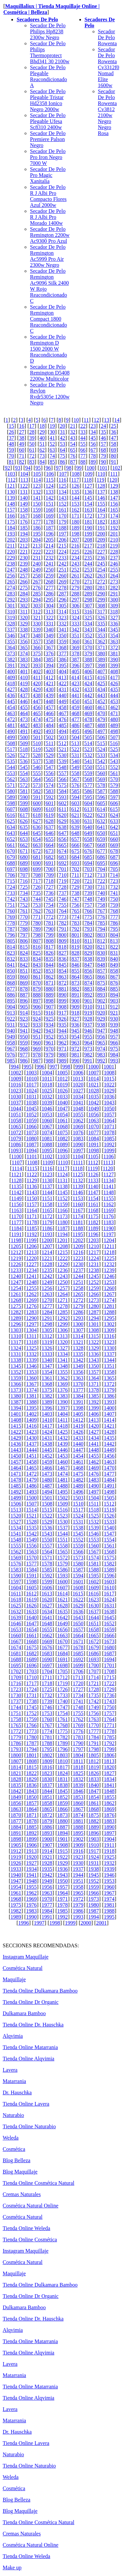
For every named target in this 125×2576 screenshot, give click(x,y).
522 (75, 749)
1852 (62, 1797)
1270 (47, 1300)
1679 (93, 1647)
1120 (108, 1168)
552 (114, 767)
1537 (62, 1527)
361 (88, 641)
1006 (78, 1072)
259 (50, 575)
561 (114, 773)
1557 (47, 1545)
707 (24, 875)
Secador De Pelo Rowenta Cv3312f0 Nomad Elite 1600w (108, 67)
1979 (78, 1905)
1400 (109, 1408)
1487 (47, 1486)
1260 (109, 1288)
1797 (78, 1749)
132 (37, 492)
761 (24, 911)
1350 (93, 1366)
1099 (109, 1150)
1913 (31, 1851)
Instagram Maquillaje (25, 1957)
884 (101, 989)
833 (24, 959)
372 (114, 647)
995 (28, 1066)
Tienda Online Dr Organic (31, 2002)
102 (116, 468)
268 (50, 581)
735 (37, 893)
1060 (47, 1120)
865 (88, 977)
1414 (109, 1420)
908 (63, 1007)
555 (37, 773)
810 (75, 941)
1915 (62, 1851)
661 (11, 845)
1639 (16, 1617)
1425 (62, 1432)
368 (63, 647)
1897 (109, 1833)
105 (37, 474)
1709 (16, 1677)
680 (24, 857)
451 (88, 701)
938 (101, 1025)
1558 (62, 1545)
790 (50, 929)
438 (37, 695)
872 (63, 983)
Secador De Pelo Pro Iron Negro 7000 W (48, 157)
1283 (31, 1312)
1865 (47, 1809)
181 (88, 522)
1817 (62, 1767)
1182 (93, 1222)
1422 (16, 1432)
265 (11, 581)
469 (88, 713)
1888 (78, 1827)
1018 (47, 1084)
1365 (109, 1378)
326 (101, 617)
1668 (31, 1641)
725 (24, 887)
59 (11, 450)
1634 (47, 1611)
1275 (16, 1306)
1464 (16, 1468)
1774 (47, 1731)
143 (63, 498)
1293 (78, 1318)
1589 (109, 1569)
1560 (93, 1545)
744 (37, 899)
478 (88, 719)
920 (101, 1013)
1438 (47, 1444)
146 (101, 498)
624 (114, 815)
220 (11, 552)
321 (37, 617)
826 (50, 953)
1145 (62, 1192)
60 (21, 450)
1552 (78, 1539)
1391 (78, 1402)
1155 (108, 1198)
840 (114, 959)
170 (63, 516)
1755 (78, 1713)
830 (101, 953)
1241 (31, 1276)
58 (113, 444)
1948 (31, 1881)
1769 (78, 1725)
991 (88, 1060)
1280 (93, 1306)
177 (37, 522)
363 (114, 641)
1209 (78, 1246)
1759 (31, 1719)
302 (24, 605)
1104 (78, 1156)
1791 (93, 1743)
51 (42, 444)
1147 (93, 1192)
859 (11, 977)
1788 (47, 1743)
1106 (108, 1156)
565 (50, 779)
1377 (78, 1390)
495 (75, 731)
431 (63, 689)
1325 (31, 1348)
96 (48, 468)
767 (101, 911)
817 (50, 947)
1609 (93, 1587)
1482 (78, 1480)
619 (50, 815)
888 (37, 995)
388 (88, 659)
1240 (16, 1276)
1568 (109, 1551)
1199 (31, 1240)
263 (101, 575)
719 (63, 881)
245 (101, 563)
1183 (108, 1222)
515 (101, 743)
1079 (16, 1138)
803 (101, 935)
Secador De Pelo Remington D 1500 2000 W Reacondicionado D (48, 349)
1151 (47, 1198)
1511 (93, 1504)
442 (88, 695)
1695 (16, 1665)
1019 (62, 1084)
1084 (93, 1138)
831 (114, 953)
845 (63, 965)
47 (113, 438)
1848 (109, 1791)
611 (62, 809)
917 (63, 1013)
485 (63, 725)
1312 (47, 1336)
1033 (62, 1096)
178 (50, 522)
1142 (16, 1192)
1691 (62, 1659)
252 (75, 569)
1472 (31, 1474)
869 (24, 983)
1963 (47, 1893)
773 (63, 917)
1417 (47, 1426)
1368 (47, 1384)
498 (114, 731)
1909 (78, 1845)
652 (11, 839)
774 (75, 917)
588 (114, 791)
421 (50, 683)
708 (37, 875)
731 (101, 887)
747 (75, 899)
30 (52, 432)
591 (37, 797)
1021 (93, 1084)
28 (32, 432)
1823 (47, 1773)
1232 (109, 1264)
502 (50, 737)
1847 (93, 1791)
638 (63, 827)
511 (49, 743)
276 (37, 587)
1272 (78, 1300)
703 (88, 869)
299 (101, 599)
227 (101, 552)
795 (114, 929)
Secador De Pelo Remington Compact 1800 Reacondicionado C (48, 319)
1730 (16, 1695)
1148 (108, 1192)
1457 (16, 1462)
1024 (31, 1090)
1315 (93, 1336)
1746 (47, 1707)
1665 (93, 1635)
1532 (93, 1522)
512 (62, 743)
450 (75, 701)
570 (114, 779)
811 (88, 941)
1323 (109, 1342)
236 (101, 558)
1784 (93, 1737)
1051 (16, 1114)
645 (37, 833)
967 (11, 1048)
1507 (31, 1504)
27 (21, 432)
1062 (78, 1120)
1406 (93, 1414)
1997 (39, 1923)
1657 (78, 1629)
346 (11, 635)
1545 (78, 1533)
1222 (62, 1258)
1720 (78, 1683)
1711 (47, 1677)
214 (50, 546)
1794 (31, 1749)
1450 (16, 1456)
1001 (109, 1066)
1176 (108, 1216)
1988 (109, 1911)
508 (11, 743)
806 (24, 941)
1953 (109, 1881)
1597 (16, 1581)
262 (88, 575)
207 (75, 540)
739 (88, 893)
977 (24, 1054)
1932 (109, 1863)
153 (75, 504)
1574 (93, 1557)
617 (24, 815)
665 (63, 845)
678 (114, 851)
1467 (62, 1468)
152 (63, 504)
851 (24, 971)
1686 (93, 1653)
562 (11, 779)
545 (24, 767)
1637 (93, 1611)
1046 (47, 1108)
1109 (47, 1162)
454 (11, 707)
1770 (93, 1725)
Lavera (10, 2070)
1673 (109, 1641)
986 (24, 1060)
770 (24, 917)
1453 (62, 1456)
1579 (62, 1563)
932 (24, 1025)
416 (101, 677)
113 (24, 480)
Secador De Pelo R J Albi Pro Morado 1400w (48, 217)
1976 (31, 1905)
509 (24, 743)
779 (24, 923)
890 (63, 995)
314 (62, 611)
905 (24, 1007)
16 (21, 426)
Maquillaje (14, 1979)
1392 (93, 1402)
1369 (62, 1384)
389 (101, 659)
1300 (78, 1324)
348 (37, 635)
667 (88, 845)
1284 (47, 1312)
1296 (16, 1324)
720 (75, 881)
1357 (93, 1372)
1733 (62, 1695)
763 (50, 911)
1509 (62, 1504)
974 (101, 1048)
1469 (93, 1468)
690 (37, 863)
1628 (62, 1605)
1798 (93, 1749)
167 (24, 516)
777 (114, 917)
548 (63, 767)
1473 (47, 1474)
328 (11, 623)
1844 (47, 1791)
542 (101, 761)
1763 (93, 1719)
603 (75, 803)
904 (11, 1007)
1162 (108, 1204)
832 (11, 959)
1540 (109, 1527)
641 (101, 827)
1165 (47, 1210)
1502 (62, 1498)
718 (50, 881)
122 (24, 486)
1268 (16, 1300)
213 (37, 546)
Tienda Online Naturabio (29, 2126)
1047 (62, 1108)
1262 (31, 1294)
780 (37, 923)
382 (11, 659)
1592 (47, 1575)
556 (50, 773)
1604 (16, 1587)
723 (114, 881)
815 (24, 947)
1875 (93, 1815)
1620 (47, 1599)
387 (75, 659)
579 (114, 785)
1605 (31, 1587)
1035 (93, 1096)
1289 (16, 1318)
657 (75, 839)
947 (101, 1031)
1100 (16, 1156)
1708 (109, 1671)
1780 (31, 1737)
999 (79, 1066)
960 (37, 1043)
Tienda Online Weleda (26, 2228)
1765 (16, 1725)
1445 (47, 1450)
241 (50, 563)
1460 (62, 1462)
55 (83, 444)
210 (114, 540)
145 (88, 498)
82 (21, 462)
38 (21, 438)
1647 (31, 1623)
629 (63, 821)
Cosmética (14, 2149)
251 (63, 569)
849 (114, 965)
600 (37, 803)
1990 (31, 1917)
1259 (93, 1288)
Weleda (11, 2138)
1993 (78, 1917)
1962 (31, 1893)
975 (114, 1048)
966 (114, 1043)
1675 (31, 1647)
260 (63, 575)
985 (11, 1060)
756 (75, 905)
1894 (62, 1833)
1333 (47, 1354)
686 (101, 857)
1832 (78, 1779)
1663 (62, 1635)
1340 (47, 1360)
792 (75, 929)
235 (88, 558)
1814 (16, 1767)
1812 (93, 1761)
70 (11, 456)
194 (24, 534)
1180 (62, 1222)
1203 (93, 1240)
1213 (31, 1252)
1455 (93, 1456)
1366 (16, 1384)
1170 (16, 1216)
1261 (16, 1294)
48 (11, 444)
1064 (109, 1120)
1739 (47, 1701)
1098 (93, 1150)
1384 (78, 1396)
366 (37, 647)
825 (37, 953)
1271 (62, 1300)
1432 (62, 1438)
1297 (31, 1324)
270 (75, 581)
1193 (47, 1234)
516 (114, 743)
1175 (93, 1216)
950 (24, 1037)
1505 (109, 1498)
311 (24, 611)
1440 (78, 1444)
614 (101, 809)
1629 (78, 1605)
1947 (16, 1881)
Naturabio (13, 2115)
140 (24, 498)
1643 (78, 1617)
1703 (31, 1671)
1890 (109, 1827)
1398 (78, 1408)
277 (50, 587)
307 (88, 605)
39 (32, 438)
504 (75, 737)
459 (75, 707)
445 (11, 701)
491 (24, 731)
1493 (31, 1492)
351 (75, 635)
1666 (109, 1635)
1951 (78, 1881)
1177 (16, 1222)
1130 (47, 1180)
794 (101, 929)
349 (50, 635)
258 (37, 575)
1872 (47, 1815)
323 (63, 617)
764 (63, 911)
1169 (108, 1210)
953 (63, 1037)
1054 (62, 1114)
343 (88, 629)
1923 (78, 1857)
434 (101, 689)
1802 (47, 1755)
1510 (78, 1504)
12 (96, 420)
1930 (78, 1863)
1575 (109, 1557)
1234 (31, 1270)
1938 (93, 1869)
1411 (62, 1420)
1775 (62, 1731)
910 (88, 1007)
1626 (31, 1605)
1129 (32, 1180)
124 (50, 486)
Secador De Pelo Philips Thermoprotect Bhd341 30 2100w (49, 52)
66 (83, 450)
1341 (62, 1360)
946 (88, 1031)
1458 (31, 1462)
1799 (109, 1749)
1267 (109, 1294)
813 (114, 941)
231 (37, 558)
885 (114, 989)
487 (88, 725)
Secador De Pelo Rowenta (107, 37)
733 (11, 893)
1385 (93, 1396)
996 (41, 1066)
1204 (109, 1240)
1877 (16, 1821)
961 (50, 1043)
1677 (62, 1647)
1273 (93, 1300)
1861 (93, 1803)
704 (101, 869)
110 (101, 474)
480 (114, 719)
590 (24, 797)
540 (75, 761)
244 (88, 563)
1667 (16, 1641)
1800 (16, 1755)
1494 (47, 1492)
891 (75, 995)
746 (63, 899)
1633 (31, 1611)
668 (101, 845)
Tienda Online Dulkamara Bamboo (40, 1991)
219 (114, 546)
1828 (16, 1779)
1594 (78, 1575)
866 (101, 977)
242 (63, 563)
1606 (47, 1587)
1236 (62, 1270)
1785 (109, 1737)
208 (88, 540)
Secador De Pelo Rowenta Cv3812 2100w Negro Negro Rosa (107, 112)
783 (75, 923)
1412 (78, 1420)
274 (11, 587)
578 (101, 785)
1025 (47, 1090)
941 (24, 1031)
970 (50, 1048)
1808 (31, 1761)
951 (37, 1037)
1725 (47, 1689)
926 (63, 1019)
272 (101, 581)
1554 (109, 1539)
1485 (16, 1486)
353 (101, 635)
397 (88, 665)
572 (24, 785)
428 (24, 689)
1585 (47, 1569)
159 (37, 510)
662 (24, 845)
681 (37, 857)
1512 (109, 1504)
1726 (62, 1689)
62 (42, 450)
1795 (47, 1749)
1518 (93, 1510)
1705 (62, 1671)
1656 (62, 1629)
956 (101, 1037)
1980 (93, 1905)
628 (50, 821)
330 (37, 623)
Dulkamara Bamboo (24, 2013)
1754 (62, 1713)
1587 (78, 1569)
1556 (31, 1545)
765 (75, 911)
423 (75, 683)
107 (63, 474)
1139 (78, 1186)
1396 (47, 1408)
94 (28, 468)
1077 (93, 1132)
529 (50, 755)
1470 (109, 1468)
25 (113, 426)
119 (100, 480)
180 (75, 522)
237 (114, 558)
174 (114, 516)
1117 (62, 1168)
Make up (12, 2567)
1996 (23, 1923)
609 (37, 809)
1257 (62, 1288)
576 (75, 785)
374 (24, 653)
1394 (16, 1408)
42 (62, 438)
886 (11, 995)
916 (50, 1013)
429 (37, 689)
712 (88, 875)
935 (63, 1025)
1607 (62, 1587)
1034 (78, 1096)
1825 (78, 1773)
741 (114, 893)
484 (50, 725)
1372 (109, 1384)
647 (63, 833)
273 (114, 581)
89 (93, 462)
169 (50, 516)
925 (50, 1019)
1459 (47, 1462)
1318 (31, 1342)
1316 (109, 1336)
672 (37, 851)
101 (103, 468)
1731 (31, 1695)
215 (62, 546)
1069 (78, 1126)
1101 (32, 1156)
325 (88, 617)
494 (63, 731)
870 (37, 983)
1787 (31, 1743)
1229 (62, 1264)
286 (50, 593)
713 (101, 875)
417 (114, 677)
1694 (109, 1659)
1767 (47, 1725)
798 (37, 935)
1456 (109, 1456)
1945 (93, 1875)
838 (88, 959)
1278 (62, 1306)
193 (11, 534)
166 (11, 516)
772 (50, 917)
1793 (16, 1749)
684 (75, 857)
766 (88, 911)
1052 (31, 1114)
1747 (62, 1707)
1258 (78, 1288)
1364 (93, 1378)
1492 (16, 1492)
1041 (78, 1102)
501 (37, 737)
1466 (47, 1468)
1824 (62, 1773)
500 (24, 737)
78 (93, 456)
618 (37, 815)
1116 (47, 1168)
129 (114, 486)
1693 (93, 1659)
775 (88, 917)
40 (42, 438)
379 (88, 653)
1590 (16, 1575)
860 (24, 977)
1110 (63, 1162)
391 (11, 665)
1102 (47, 1156)
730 (88, 887)
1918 (109, 1851)
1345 (16, 1366)
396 (75, 665)
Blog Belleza (16, 2160)
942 (37, 1031)
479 (101, 719)
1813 (109, 1761)
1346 (31, 1366)
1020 (78, 1084)
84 (42, 462)
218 (101, 546)
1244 (78, 1276)
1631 (109, 1605)
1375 (47, 1390)
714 (114, 875)
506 (101, 737)
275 (24, 587)
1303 (16, 1330)
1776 (78, 1731)
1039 (47, 1102)
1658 (93, 1629)
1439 (62, 1444)
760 (11, 911)
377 (63, 653)
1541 (16, 1533)
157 (11, 510)
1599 (47, 1581)
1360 (31, 1378)
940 (11, 1031)
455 (24, 707)
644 (24, 833)
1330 (109, 1348)
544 (11, 767)
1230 (78, 1264)
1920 (31, 1857)
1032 (47, 1096)
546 (37, 767)
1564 (47, 1551)
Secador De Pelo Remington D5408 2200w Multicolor (50, 373)
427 (11, 689)
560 (101, 773)
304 (50, 605)
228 (114, 552)
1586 (62, 1569)
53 (62, 444)
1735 (93, 1695)
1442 (109, 1444)
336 (114, 623)
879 (37, 989)
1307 (78, 1330)
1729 (109, 1689)
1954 (16, 1887)
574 (50, 785)
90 (103, 462)
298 (88, 599)
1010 (31, 1078)
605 (101, 803)
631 (88, 821)
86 (62, 462)
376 (50, 653)
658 (88, 839)
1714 (93, 1677)
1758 (16, 1719)
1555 (16, 1545)
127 (88, 486)
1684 (62, 1653)
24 (103, 426)
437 (24, 695)
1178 (32, 1222)
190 (88, 528)
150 (37, 504)
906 (37, 1007)
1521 (31, 1516)
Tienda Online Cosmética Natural (38, 2183)
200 (101, 534)
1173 (62, 1216)
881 (63, 989)
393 (37, 665)
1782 (62, 1737)
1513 (16, 1510)
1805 (93, 1755)
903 (114, 1001)
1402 (31, 1414)
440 (63, 695)
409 (11, 677)
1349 (78, 1366)
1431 (47, 1438)
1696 (31, 1665)
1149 (16, 1198)
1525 (93, 1516)
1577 (31, 1563)
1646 (16, 1623)
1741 (78, 1701)
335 (101, 623)
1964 (62, 1893)
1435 (109, 1438)
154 (88, 504)
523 (88, 749)
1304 (31, 1330)
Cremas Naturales (22, 2194)
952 (50, 1037)
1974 (109, 1899)
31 (62, 432)
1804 (78, 1755)
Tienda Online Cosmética (30, 2239)
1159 (62, 1204)
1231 (93, 1264)
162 (75, 510)
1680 (109, 1647)
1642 (62, 1617)
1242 (47, 1276)
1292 (62, 1318)
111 (114, 474)
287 (63, 593)
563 (24, 779)
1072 (16, 1132)
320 (24, 617)
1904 (109, 1839)
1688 (16, 1659)
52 (52, 444)
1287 (93, 1312)
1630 (93, 1605)
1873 (62, 1815)
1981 (109, 1905)
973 (88, 1048)
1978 (62, 1905)
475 (50, 719)
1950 (62, 1881)
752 (24, 905)
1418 (62, 1426)
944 (63, 1031)
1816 (47, 1767)
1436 (16, 1444)
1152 (62, 1198)
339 (37, 629)
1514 (31, 1510)
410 (24, 677)
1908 (62, 1845)
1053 (47, 1114)
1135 (16, 1186)
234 (75, 558)
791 (63, 929)
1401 (16, 1414)
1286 (78, 1312)
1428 (109, 1432)
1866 (62, 1809)
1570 (31, 1557)
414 (75, 677)
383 (24, 659)
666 (75, 845)
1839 (78, 1785)
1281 (109, 1306)
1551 (62, 1539)
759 (114, 905)
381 (114, 653)
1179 (47, 1222)
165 (114, 510)
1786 (16, 1743)
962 (63, 1043)
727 (50, 887)
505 (88, 737)
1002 (16, 1072)
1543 (47, 1533)
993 (114, 1060)
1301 (93, 1324)
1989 (16, 1917)
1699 (78, 1665)
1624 (109, 1599)
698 (24, 869)
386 (63, 659)
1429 (16, 1438)
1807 (16, 1761)
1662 (47, 1635)
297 (75, 599)
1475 (78, 1474)
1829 (31, 1779)
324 (75, 617)
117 (75, 480)
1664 (78, 1635)
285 (37, 593)
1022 (109, 1084)
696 (114, 863)
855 (75, 971)
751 (11, 905)
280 (88, 587)
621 (75, 815)
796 (11, 935)
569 (101, 779)
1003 (31, 1072)
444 (114, 695)
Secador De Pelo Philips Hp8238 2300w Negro (48, 31)
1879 (47, 1821)
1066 (31, 1126)
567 (75, 779)
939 (114, 1025)
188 (63, 528)
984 (114, 1054)
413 (62, 677)
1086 (16, 1144)
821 (101, 947)
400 (11, 671)
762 (37, 911)
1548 (16, 1539)
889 (50, 995)
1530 (62, 1522)
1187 (62, 1228)
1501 (47, 1498)
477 (75, 719)
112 (11, 480)
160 (50, 510)
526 (11, 755)
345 (114, 629)
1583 (16, 1569)
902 (101, 1001)
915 (37, 1013)
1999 (70, 1923)
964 (88, 1043)
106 (50, 474)
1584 (31, 1569)
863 (63, 977)
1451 (31, 1456)
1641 (47, 1617)
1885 (31, 1827)
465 (37, 713)
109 (89, 474)
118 (88, 480)
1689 (31, 1659)
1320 (62, 1342)
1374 (31, 1390)
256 (11, 575)
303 (37, 605)
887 (24, 995)
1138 (62, 1186)
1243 (62, 1276)
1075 (62, 1132)
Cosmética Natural (23, 1968)
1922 (62, 1857)
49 (21, 444)
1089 (62, 1144)
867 (114, 977)
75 (62, 456)
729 (75, 887)
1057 (109, 1114)
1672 (93, 1641)
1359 (16, 1378)
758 (101, 905)
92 (7, 468)
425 (101, 683)
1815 (31, 1767)
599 (24, 803)
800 (63, 935)
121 (11, 486)
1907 (47, 1845)
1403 (47, 1414)
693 (75, 863)
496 (88, 731)
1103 (62, 1156)
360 (75, 641)
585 (75, 791)
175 (11, 522)
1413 (93, 1420)
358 (50, 641)
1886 (47, 1827)
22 (83, 426)
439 (50, 695)
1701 (109, 1665)
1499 (16, 1498)
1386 (109, 1396)
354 (114, 635)
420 (37, 683)
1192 (32, 1234)
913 (11, 1013)
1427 (93, 1432)
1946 (109, 1875)
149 (24, 504)
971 (63, 1048)
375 (37, 653)
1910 (93, 1845)
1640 (31, 1617)
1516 (62, 1510)
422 (63, 683)
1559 (78, 1545)
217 (88, 546)
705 (114, 869)
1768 (62, 1725)
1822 (31, 1773)
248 (24, 569)
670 (11, 851)
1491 (109, 1486)
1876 (109, 1815)
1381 (31, 1396)
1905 (16, 1845)
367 (50, 647)
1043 (109, 1102)
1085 (109, 1138)
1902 (78, 1839)
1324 (16, 1348)
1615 (78, 1593)
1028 (93, 1090)
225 (75, 552)
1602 (93, 1581)
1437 (31, 1444)
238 (11, 563)
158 (24, 510)
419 (24, 683)
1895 (78, 1833)
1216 (78, 1252)
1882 (93, 1821)
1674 (16, 1647)
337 (11, 629)
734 (24, 893)
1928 (47, 1863)
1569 (16, 1557)
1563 (31, 1551)
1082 (62, 1138)
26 (11, 432)
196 (50, 534)
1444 (31, 1450)
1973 (93, 1899)
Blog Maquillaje (20, 2171)
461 (101, 707)
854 (63, 971)
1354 (47, 1372)
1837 (47, 1785)
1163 (16, 1210)
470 (101, 713)
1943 (62, 1875)
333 (75, 623)
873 (75, 983)
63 (52, 450)
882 (75, 989)
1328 (78, 1348)
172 (88, 516)
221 (24, 552)
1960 (109, 1887)
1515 (47, 1510)
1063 (93, 1120)
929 (101, 1019)
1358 (109, 1372)
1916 (78, 1851)
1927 (31, 1863)
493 (50, 731)
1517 (78, 1510)
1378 (93, 1390)
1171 (32, 1216)
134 (63, 492)
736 (50, 893)
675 (75, 851)
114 (37, 480)
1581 (93, 1563)
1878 (31, 1821)
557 (63, 773)
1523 (62, 1516)
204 (37, 540)
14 (116, 420)
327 (114, 617)
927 (75, 1019)
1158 (47, 1204)
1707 (93, 1671)
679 (11, 857)
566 (63, 779)
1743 (109, 1701)
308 (101, 605)
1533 (109, 1522)
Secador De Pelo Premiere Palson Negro (48, 139)
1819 (93, 1767)
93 (17, 468)
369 (75, 647)
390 (114, 659)
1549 (31, 1539)
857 (101, 971)
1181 (78, 1222)
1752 (31, 1713)
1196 (93, 1234)
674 (63, 851)
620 (63, 815)
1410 (47, 1420)
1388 (31, 1402)
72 (32, 456)
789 (37, 929)
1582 (109, 1563)
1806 (109, 1755)
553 (11, 773)
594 (75, 797)
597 (114, 797)
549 (75, 767)
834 (37, 959)
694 (88, 863)
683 (63, 857)
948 (114, 1031)
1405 (78, 1414)
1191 (16, 1234)
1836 (31, 1785)
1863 (16, 1809)
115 (49, 480)
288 (75, 593)
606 (114, 803)
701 (63, 869)
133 (50, 492)
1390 (62, 1402)
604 (88, 803)
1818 (78, 1767)
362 (101, 641)
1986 (78, 1911)
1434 (93, 1438)
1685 (78, 1653)
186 (37, 528)
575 (63, 785)
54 (72, 444)
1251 (78, 1282)
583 (50, 791)
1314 (78, 1336)
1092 (109, 1144)
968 (24, 1048)
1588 (93, 1569)
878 (24, 989)
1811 (78, 1761)
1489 (78, 1486)
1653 (16, 1629)
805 (11, 941)
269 (63, 581)
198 (75, 534)
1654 (31, 1629)
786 (114, 923)
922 (11, 1019)
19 (52, 426)
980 (63, 1054)
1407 (109, 1414)
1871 (31, 1815)
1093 (16, 1150)
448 (50, 701)
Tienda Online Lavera (26, 2104)
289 (88, 593)
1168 (93, 1210)
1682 (31, 1653)
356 (24, 641)
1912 (16, 1851)
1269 (31, 1300)
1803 (62, 1755)
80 (113, 456)
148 (11, 504)
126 (75, 486)
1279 (78, 1306)
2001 (101, 1923)
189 (75, 528)
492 (37, 731)
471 (114, 713)
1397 (62, 1408)
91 (113, 462)
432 (75, 689)
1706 (78, 1671)
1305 (47, 1330)
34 (93, 432)
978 (37, 1054)
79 (103, 456)
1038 (31, 1102)
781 (50, 923)
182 (101, 522)
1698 (62, 1665)
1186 (47, 1228)
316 (88, 611)
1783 (78, 1737)
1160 (78, 1204)
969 (37, 1048)
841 (11, 965)
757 (88, 905)
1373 (16, 1390)
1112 (93, 1162)
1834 (109, 1779)
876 (114, 983)
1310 (16, 1336)
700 (50, 869)
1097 (78, 1150)
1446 (62, 1450)
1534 (16, 1527)
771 (37, 917)
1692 (78, 1659)
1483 (93, 1480)
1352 (16, 1372)
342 (75, 629)
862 (50, 977)
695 (101, 863)
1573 (78, 1557)
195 (37, 534)
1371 (93, 1384)
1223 (78, 1258)
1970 (47, 1899)
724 (11, 887)
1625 (16, 1605)
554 (24, 773)
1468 (78, 1468)
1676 (47, 1647)
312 (37, 611)
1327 (62, 1348)
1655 (47, 1629)
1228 (47, 1264)
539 (63, 761)
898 (50, 1001)
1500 (31, 1498)
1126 (93, 1174)
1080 (31, 1138)
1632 (16, 1611)
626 (24, 821)
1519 (109, 1510)
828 (75, 953)
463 (11, 713)
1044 (16, 1108)
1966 (93, 1893)
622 (88, 815)
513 (75, 743)
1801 (31, 1755)
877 (11, 989)
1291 (47, 1318)
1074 (47, 1132)
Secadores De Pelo (37, 19)
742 (11, 899)
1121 (16, 1174)
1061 (62, 1120)
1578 (47, 1563)
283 (11, 593)
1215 (62, 1252)
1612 (31, 1593)
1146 (78, 1192)
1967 (109, 1893)
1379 (109, 1390)
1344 (109, 1360)
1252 (93, 1282)
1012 (62, 1078)
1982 (16, 1911)
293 (24, 599)
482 (24, 725)
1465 (31, 1468)
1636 (78, 1611)
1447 (78, 1450)
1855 (109, 1797)
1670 (62, 1641)
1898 (16, 1839)
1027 (78, 1090)
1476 (93, 1474)
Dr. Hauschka (17, 2092)
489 (114, 725)
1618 (16, 1599)
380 (101, 653)
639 (75, 827)
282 (114, 587)
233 (63, 558)
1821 (16, 1773)
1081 (47, 1138)
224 (63, 552)
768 (114, 911)
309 (114, 605)
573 (37, 785)
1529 (47, 1522)
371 (101, 647)
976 (11, 1054)
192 (114, 528)
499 (11, 737)
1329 (93, 1348)
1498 (109, 1492)
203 (24, 540)
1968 (16, 1899)
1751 (16, 1713)
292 (11, 599)
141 (37, 498)
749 (101, 899)
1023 (16, 1090)
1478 (16, 1480)
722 (101, 881)
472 (11, 719)
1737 (16, 1701)
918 (75, 1013)
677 (101, 851)
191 (101, 528)
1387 (16, 1402)
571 (11, 785)
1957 (62, 1887)
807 (37, 941)
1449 (109, 1450)
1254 (16, 1288)
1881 (78, 1821)
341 (63, 629)
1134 (108, 1180)
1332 (31, 1354)
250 (50, 569)
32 (72, 432)
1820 (109, 1767)
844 (50, 965)
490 (11, 731)
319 (11, 617)
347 (24, 635)
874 (88, 983)
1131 (62, 1180)
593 (63, 797)
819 (75, 947)
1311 (31, 1336)
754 (50, 905)
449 (63, 701)
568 (88, 779)
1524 (78, 1516)
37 (11, 438)
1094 (31, 1150)
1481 (62, 1480)
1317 (16, 1342)
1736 (109, 1695)
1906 (31, 1845)
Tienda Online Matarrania (30, 2047)
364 (11, 647)
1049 (93, 1108)
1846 (78, 1791)
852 (37, 971)
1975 (16, 1905)
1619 (31, 1599)
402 (37, 671)
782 (63, 923)
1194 (62, 1234)
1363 (78, 1378)
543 (114, 761)
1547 (109, 1533)
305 (63, 605)
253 (88, 569)
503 (63, 737)
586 (88, 791)
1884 (16, 1827)
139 (11, 498)
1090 (78, 1144)
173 (101, 516)
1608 (78, 1587)
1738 (31, 1701)
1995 (109, 1917)
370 (88, 647)
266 (24, 581)
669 (114, 845)
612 (75, 809)
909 (75, 1007)
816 (37, 947)
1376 (62, 1390)
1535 (31, 1527)
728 (63, 887)
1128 (16, 1180)
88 (83, 462)
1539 (93, 1527)
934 (50, 1025)
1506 (16, 1504)
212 (24, 546)
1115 (32, 1168)
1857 (31, 1803)
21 (72, 426)
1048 (78, 1108)
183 (114, 522)
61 (32, 450)
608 (24, 809)
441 (75, 695)
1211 (109, 1246)
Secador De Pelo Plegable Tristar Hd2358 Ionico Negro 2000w (48, 100)
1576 (16, 1563)
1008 (109, 1072)
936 (75, 1025)
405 (75, 671)
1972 (78, 1899)
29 (42, 432)
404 (63, 671)
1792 (109, 1743)
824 (24, 953)
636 (37, 827)
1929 (62, 1863)
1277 (47, 1306)
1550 (47, 1539)
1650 (78, 1623)
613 (88, 809)
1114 (17, 1168)
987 (37, 1060)
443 (101, 695)
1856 (16, 1803)
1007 (93, 1072)
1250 (62, 1282)
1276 (31, 1306)
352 (88, 635)
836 (63, 959)
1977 (47, 1905)
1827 (109, 1773)
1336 (93, 1354)
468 (75, 713)
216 (75, 546)
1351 (109, 1366)
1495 (62, 1492)
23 (93, 426)
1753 (47, 1713)
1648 (47, 1623)
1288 (109, 1312)
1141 (108, 1186)
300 (114, 599)
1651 (93, 1623)
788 (24, 929)
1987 (93, 1911)
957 (114, 1037)
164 (101, 510)
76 (72, 456)
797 (24, 935)
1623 (93, 1599)
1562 (16, 1551)
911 (101, 1007)
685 (88, 857)
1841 (109, 1785)
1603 (109, 1581)
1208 (62, 1246)
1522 (47, 1516)
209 (101, 540)
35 (103, 432)
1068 (62, 1126)
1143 (32, 1192)
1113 (108, 1162)
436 (11, 695)
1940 (16, 1875)
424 (88, 683)
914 (24, 1013)
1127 (108, 1174)
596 (101, 797)
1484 (109, 1480)
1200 (46, 1240)
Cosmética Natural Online (30, 2205)
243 (75, 563)
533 (101, 755)
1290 (31, 1318)
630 (75, 821)
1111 (78, 1162)
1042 (93, 1102)
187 (50, 528)
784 (88, 923)
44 (83, 438)
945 (75, 1031)
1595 (93, 1575)
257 (24, 575)
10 (76, 420)
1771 (109, 1725)
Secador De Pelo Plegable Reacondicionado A (48, 76)
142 (50, 498)
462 (114, 707)
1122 (32, 1174)
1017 (31, 1084)
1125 (78, 1174)
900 (75, 1001)
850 (11, 971)
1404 (62, 1414)
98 (68, 468)
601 (50, 803)
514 (88, 743)
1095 (47, 1150)
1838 (62, 1785)
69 (113, 450)
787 (11, 929)
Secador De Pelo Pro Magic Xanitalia (48, 175)
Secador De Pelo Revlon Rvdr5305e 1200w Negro (50, 393)
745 (50, 899)
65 (72, 450)
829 (88, 953)
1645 (109, 1617)
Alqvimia (13, 2036)
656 (63, 839)
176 (24, 522)
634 (11, 827)
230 (24, 558)
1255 (31, 1288)
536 (24, 761)
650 (101, 833)
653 (24, 839)
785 (101, 923)
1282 (16, 1312)
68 (103, 450)
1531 (78, 1522)
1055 (78, 1114)
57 (103, 444)
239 (24, 563)
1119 (93, 1168)
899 (63, 1001)
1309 (109, 1330)
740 (101, 893)
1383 (62, 1396)
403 (50, 671)
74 (52, 456)
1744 (16, 1707)
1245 (93, 1276)
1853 (78, 1797)
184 (11, 528)
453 (114, 701)
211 (11, 546)
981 (75, 1054)
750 (114, 899)
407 (101, 671)
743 (24, 899)
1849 (16, 1797)
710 (63, 875)
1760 (47, 1719)
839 (101, 959)
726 (37, 887)
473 (24, 719)
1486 (31, 1486)
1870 (16, 1815)
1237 (78, 1270)
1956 (47, 1887)
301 (11, 605)
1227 (31, 1264)
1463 (109, 1462)
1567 (93, 1551)
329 (24, 623)
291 (114, 593)
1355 (62, 1372)
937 (88, 1025)
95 (38, 468)
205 (50, 540)
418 (11, 683)
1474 (62, 1474)
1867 (78, 1809)
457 (50, 707)
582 (37, 791)
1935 (47, 1869)
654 (37, 839)
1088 (47, 1144)
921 (114, 1013)
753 (37, 905)
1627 (47, 1605)
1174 (78, 1216)
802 (88, 935)
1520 (16, 1516)
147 (114, 498)
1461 (78, 1462)
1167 (78, 1210)
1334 (62, 1354)
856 (88, 971)
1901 (62, 1839)
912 (114, 1007)
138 (114, 492)
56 (93, 444)
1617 (109, 1593)
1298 (47, 1324)
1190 (108, 1228)
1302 (109, 1324)
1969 (31, 1899)
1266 (93, 1294)
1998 (54, 1923)
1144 (47, 1192)
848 (101, 965)
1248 (31, 1282)
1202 (78, 1240)
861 (37, 977)
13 (106, 420)
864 (75, 977)
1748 (78, 1707)
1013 (78, 1078)
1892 (31, 1833)
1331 (16, 1354)
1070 (93, 1126)
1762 (78, 1719)
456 (37, 707)
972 (75, 1048)
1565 (62, 1551)
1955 (31, 1887)
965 (101, 1043)
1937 (78, 1869)
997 (53, 1066)
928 (88, 1019)
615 (114, 809)
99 (79, 468)
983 (101, 1054)
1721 (93, 1683)
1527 (16, 1522)
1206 (31, 1246)
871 (50, 983)
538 (50, 761)
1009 (16, 1078)
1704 (47, 1671)
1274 (109, 1300)
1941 (31, 1875)
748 (88, 899)
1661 (31, 1635)
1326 (47, 1348)
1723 (16, 1689)
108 (76, 474)
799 (50, 935)
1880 (62, 1821)
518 (24, 749)
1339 (31, 1360)
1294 (93, 1318)
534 (114, 755)
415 (88, 677)
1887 (62, 1827)
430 (50, 689)
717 (37, 881)
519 (37, 749)
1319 (47, 1342)
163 (88, 510)
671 (24, 851)
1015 (109, 1078)
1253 (109, 1282)
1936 (62, 1869)
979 (50, 1054)
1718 (47, 1683)
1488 (62, 1486)
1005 (62, 1072)
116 (62, 480)
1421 (109, 1426)
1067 (47, 1126)
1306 (62, 1330)
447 (37, 701)
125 (63, 486)
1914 (47, 1851)
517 (11, 749)
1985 (62, 1911)
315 (75, 611)
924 (37, 1019)
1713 (78, 1677)
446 (24, 701)
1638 (109, 1611)
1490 (93, 1486)
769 (11, 917)
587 (101, 791)
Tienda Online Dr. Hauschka (33, 2024)
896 (24, 1001)
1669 (47, 1641)
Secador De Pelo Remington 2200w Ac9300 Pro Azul (50, 235)
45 (93, 438)
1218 (109, 1252)
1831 (62, 1779)
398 (101, 665)
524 (101, 749)
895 (11, 1001)
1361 (47, 1378)
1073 (31, 1132)
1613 (47, 1593)
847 (88, 965)
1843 (31, 1791)
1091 (93, 1144)
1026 (62, 1090)
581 (24, 791)
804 (114, 935)
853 (50, 971)
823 (11, 953)
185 (24, 528)
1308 (93, 1330)
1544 (62, 1533)
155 (101, 504)
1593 (62, 1575)
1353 (31, 1372)
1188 (78, 1228)
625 (11, 821)
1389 (47, 1402)
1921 (47, 1857)
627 (37, 821)
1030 (16, 1096)
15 (11, 426)
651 (114, 833)
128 (101, 486)
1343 (93, 1360)
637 (50, 827)
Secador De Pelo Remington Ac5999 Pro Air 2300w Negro (48, 256)
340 (50, 629)
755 (63, 905)
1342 (78, 1360)
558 (75, 773)
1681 (16, 1653)
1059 (31, 1120)
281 (101, 587)
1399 (93, 1408)
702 (75, 869)
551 (101, 767)
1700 (93, 1665)
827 (63, 953)
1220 (31, 1258)
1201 (62, 1240)
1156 (16, 1204)
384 (37, 659)
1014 (93, 1078)
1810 (62, 1761)
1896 (93, 1833)
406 (88, 671)
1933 (16, 1869)
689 (24, 863)
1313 (62, 1336)
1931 (93, 1863)
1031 (31, 1096)
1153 (78, 1198)
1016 (16, 1084)
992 (101, 1060)
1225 (109, 1258)
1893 (47, 1833)
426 (114, 683)
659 (101, 839)
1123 (47, 1174)
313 (50, 611)
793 (88, 929)
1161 (93, 1204)
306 (75, 605)
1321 (78, 1342)
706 (11, 875)
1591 (31, 1575)
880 (50, 989)
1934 (31, 1869)
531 (75, 755)
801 (75, 935)
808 (50, 941)
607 (11, 809)
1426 (78, 1432)
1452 (47, 1456)
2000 (85, 1923)
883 (88, 989)
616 (11, 815)
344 (101, 629)
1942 (47, 1875)
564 (37, 779)
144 (75, 498)
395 (63, 665)
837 (75, 959)
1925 (109, 1857)
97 (58, 468)
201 (114, 534)
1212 (16, 1252)
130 (11, 492)
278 (63, 587)
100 (90, 468)
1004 (47, 1072)
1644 (93, 1617)
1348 (62, 1366)
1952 (93, 1881)
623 (101, 815)
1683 (47, 1653)
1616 (93, 1593)
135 (75, 492)
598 (11, 803)
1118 (77, 1168)
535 (11, 761)
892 (88, 995)
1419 (78, 1426)
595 (88, 797)
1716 (16, 1683)
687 (114, 857)
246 (114, 563)
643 (11, 833)
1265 (78, 1294)
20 (62, 426)
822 (114, 947)
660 (114, 839)
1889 (93, 1827)
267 (37, 581)
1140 (93, 1186)
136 (88, 492)
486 (75, 725)
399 (114, 665)
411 (36, 677)
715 (11, 881)
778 (11, 923)
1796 (62, 1749)
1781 (47, 1737)
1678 (78, 1647)
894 (114, 995)
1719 (62, 1683)
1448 (93, 1450)
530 (63, 755)
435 (114, 689)
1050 (109, 1108)
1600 (62, 1581)
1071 (109, 1126)
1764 (109, 1719)
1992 (62, 1917)
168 (37, 516)
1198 (16, 1240)
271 (88, 581)
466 (50, 713)
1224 (93, 1258)
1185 (32, 1228)
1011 (47, 1078)
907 (50, 1007)
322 (50, 617)
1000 (93, 1066)
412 (50, 677)
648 (75, 833)
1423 (31, 1432)
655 (50, 839)
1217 (93, 1252)
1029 (109, 1090)
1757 (109, 1713)
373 (11, 653)
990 (75, 1060)
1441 (93, 1444)
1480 (47, 1480)
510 (37, 743)
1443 (16, 1450)
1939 (109, 1869)
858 (114, 971)
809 (63, 941)
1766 (31, 1725)
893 (101, 995)
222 (37, 552)
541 (88, 761)
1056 (93, 1114)
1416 (31, 1426)
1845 (62, 1791)
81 (11, 462)
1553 (93, 1539)
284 (24, 593)
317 (101, 611)
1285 (62, 1312)
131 (24, 492)
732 (114, 887)
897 (37, 1001)
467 (63, 713)
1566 (78, 1551)
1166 (62, 1210)
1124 (62, 1174)
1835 (16, 1785)
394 (50, 665)
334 (88, 623)
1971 (62, 1899)
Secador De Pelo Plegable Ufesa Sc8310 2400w (48, 121)
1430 (31, 1438)
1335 (78, 1354)
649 (88, 833)
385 (50, 659)
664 (50, 845)
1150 (32, 1198)
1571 (47, 1557)
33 (83, 432)
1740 (62, 1701)
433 (88, 689)
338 (24, 629)
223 (50, 552)
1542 (31, 1533)
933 (37, 1025)
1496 (78, 1492)
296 (63, 599)
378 (75, 653)
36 (113, 432)
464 (24, 713)
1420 (93, 1426)
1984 (47, 1911)
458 (63, 707)
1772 (16, 1731)
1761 (62, 1719)
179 (63, 522)
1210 (93, 1246)
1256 (47, 1288)
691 (50, 863)
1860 (78, 1803)
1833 (93, 1779)
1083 (78, 1138)
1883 (109, 1821)
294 (37, 599)
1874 (78, 1815)
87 (72, 462)
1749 (93, 1707)
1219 (16, 1258)
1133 (93, 1180)
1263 (47, 1294)
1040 (62, 1102)
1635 (62, 1611)
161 (63, 510)
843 (37, 965)
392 (24, 665)
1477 (109, 1474)
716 (24, 881)
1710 (31, 1677)
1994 (93, 1917)
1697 (47, 1665)
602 (63, 803)
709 (50, 875)
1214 (47, 1252)
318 (114, 611)
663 (37, 845)
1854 (93, 1797)
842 (24, 965)
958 (11, 1043)
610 (50, 809)
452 (101, 701)
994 (15, 1066)
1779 (16, 1737)
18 (42, 426)
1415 (16, 1426)
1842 (16, 1791)
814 (11, 947)
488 (101, 725)
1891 (16, 1833)
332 (63, 623)
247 (11, 569)
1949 (47, 1881)
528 (37, 755)
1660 (16, 1635)
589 (11, 797)
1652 (109, 1623)
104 (24, 474)
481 (11, 725)
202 (11, 540)
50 (32, 444)
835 (50, 959)
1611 (16, 1593)
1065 (16, 1126)
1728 (93, 1689)
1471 (16, 1474)
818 (63, 947)
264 (114, 575)
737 (63, 893)
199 (88, 534)
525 (114, 749)
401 (24, 671)
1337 (109, 1354)
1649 (62, 1623)
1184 (16, 1228)
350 (63, 635)
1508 (47, 1504)
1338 (16, 1360)
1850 (31, 1797)
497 (101, 731)
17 (32, 426)
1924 (93, 1857)
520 (50, 749)
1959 (93, 1887)
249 (37, 569)
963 (75, 1043)
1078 (109, 1132)
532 (88, 755)
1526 (109, 1516)
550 (88, 767)
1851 (47, 1797)
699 (37, 869)
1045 (31, 1108)
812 (101, 941)
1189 (93, 1228)
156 (114, 504)
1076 (78, 1132)
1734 (78, 1695)
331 (50, 623)
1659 (109, 1629)
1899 (31, 1839)
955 (88, 1037)
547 (50, 767)
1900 (47, 1839)
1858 (47, 1803)
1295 (109, 1318)
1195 (78, 1234)
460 (88, 707)
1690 (47, 1659)
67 (93, 450)
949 (11, 1037)
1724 (31, 1689)
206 (63, 540)
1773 (31, 1731)
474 (37, 719)
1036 (109, 1096)
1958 (78, 1887)
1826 (93, 1773)
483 (37, 725)
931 (11, 1025)
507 (114, 737)
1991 (47, 1917)
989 (63, 1060)
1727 (78, 1689)
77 (83, 456)
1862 (109, 1803)
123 (37, 486)
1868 (93, 1809)
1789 (62, 1743)
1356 (78, 1372)
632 (101, 821)
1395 (31, 1408)
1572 (62, 1557)
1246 (109, 1276)
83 (32, 462)
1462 (93, 1462)
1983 (31, 1911)
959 (24, 1043)
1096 (62, 1150)
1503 (78, 1498)
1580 (78, 1563)
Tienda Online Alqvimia (28, 2058)
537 (37, 761)
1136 (32, 1186)
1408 (16, 1420)
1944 (78, 1875)
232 (50, 558)
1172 (47, 1216)
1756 (93, 1713)
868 (11, 983)
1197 (108, 1234)
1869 (109, 1809)
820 (88, 947)
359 (63, 641)
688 (11, 863)
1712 (62, 1677)
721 (88, 881)
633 (114, 821)
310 (11, 611)
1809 (47, 1761)
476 (63, 719)
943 (50, 1031)
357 (37, 641)
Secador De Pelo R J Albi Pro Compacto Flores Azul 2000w (48, 196)
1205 (16, 1246)
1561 (109, 1545)
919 (88, 1013)
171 (75, 516)
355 (11, 641)
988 (50, 1060)
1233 (16, 1270)
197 (63, 534)
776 (101, 917)
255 (114, 569)
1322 (93, 1342)
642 (114, 827)
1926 (16, 1863)
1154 (93, 1198)
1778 (109, 1731)
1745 (31, 1707)
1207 (47, 1246)
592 (50, 797)
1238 (93, 1270)
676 (88, 851)
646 (50, 833)
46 (103, 438)
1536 (47, 1527)
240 (37, 563)
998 (66, 1066)
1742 (93, 1701)
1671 (78, 1641)
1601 (78, 1581)
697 (11, 869)
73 (42, 456)
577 (88, 785)
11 (86, 420)
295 (50, 599)
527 (24, 755)
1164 (32, 1210)
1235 (47, 1270)
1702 (16, 1671)
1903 (93, 1839)
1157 (32, 1204)
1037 (16, 1102)
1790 (78, 1743)
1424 (47, 1432)
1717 (31, 1683)
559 (88, 773)
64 (62, 450)
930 (114, 1019)
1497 (93, 1492)
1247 (16, 1282)
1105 (93, 1156)
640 (88, 827)
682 (50, 857)
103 (11, 474)
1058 (16, 1120)
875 (101, 983)
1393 (109, 1402)
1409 (31, 1420)
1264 (62, 1294)
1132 (78, 1180)
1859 (62, 1803)
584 (63, 791)
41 (52, 438)
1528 (31, 1522)
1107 (17, 1162)
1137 (47, 1186)
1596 (109, 1575)
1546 (93, 1533)
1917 (93, 1851)
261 (75, 575)
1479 (31, 1480)
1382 (47, 1396)
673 (50, 851)
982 (88, 1054)
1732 (47, 1695)
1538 (78, 1527)
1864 (31, 1809)
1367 (31, 1384)
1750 (109, 1707)
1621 (62, 1599)
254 (101, 569)
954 (75, 1037)
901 (88, 1001)
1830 (47, 1779)
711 (75, 875)
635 (24, 827)
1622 (78, 1599)
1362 (62, 1378)
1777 (93, 1731)
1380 (16, 1396)
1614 (62, 1593)
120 (113, 480)
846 (75, 965)
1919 (16, 1857)
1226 (16, 1264)
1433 (78, 1438)
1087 (31, 1144)
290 (101, 593)
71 (21, 456)
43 (72, 438)
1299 (62, 1324)
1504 (93, 1498)
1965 (78, 1893)
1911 (109, 1845)
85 (52, 462)
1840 (93, 1785)
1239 (109, 1270)
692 (63, 863)
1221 (47, 1258)
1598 (31, 1581)
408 (114, 671)
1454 (78, 1456)
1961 (16, 1893)
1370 (78, 1384)
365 (24, 647)
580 (11, 791)
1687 (109, 1653)
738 (75, 893)
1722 (109, 1683)
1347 (47, 1366)
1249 (47, 1282)
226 (88, 552)
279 (75, 587)
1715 (109, 1677)
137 (101, 492)
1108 (32, 1162)
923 (24, 1019)
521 (63, 749)
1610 (109, 1587)
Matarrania (14, 2081)
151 (50, 504)
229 (11, 558)
